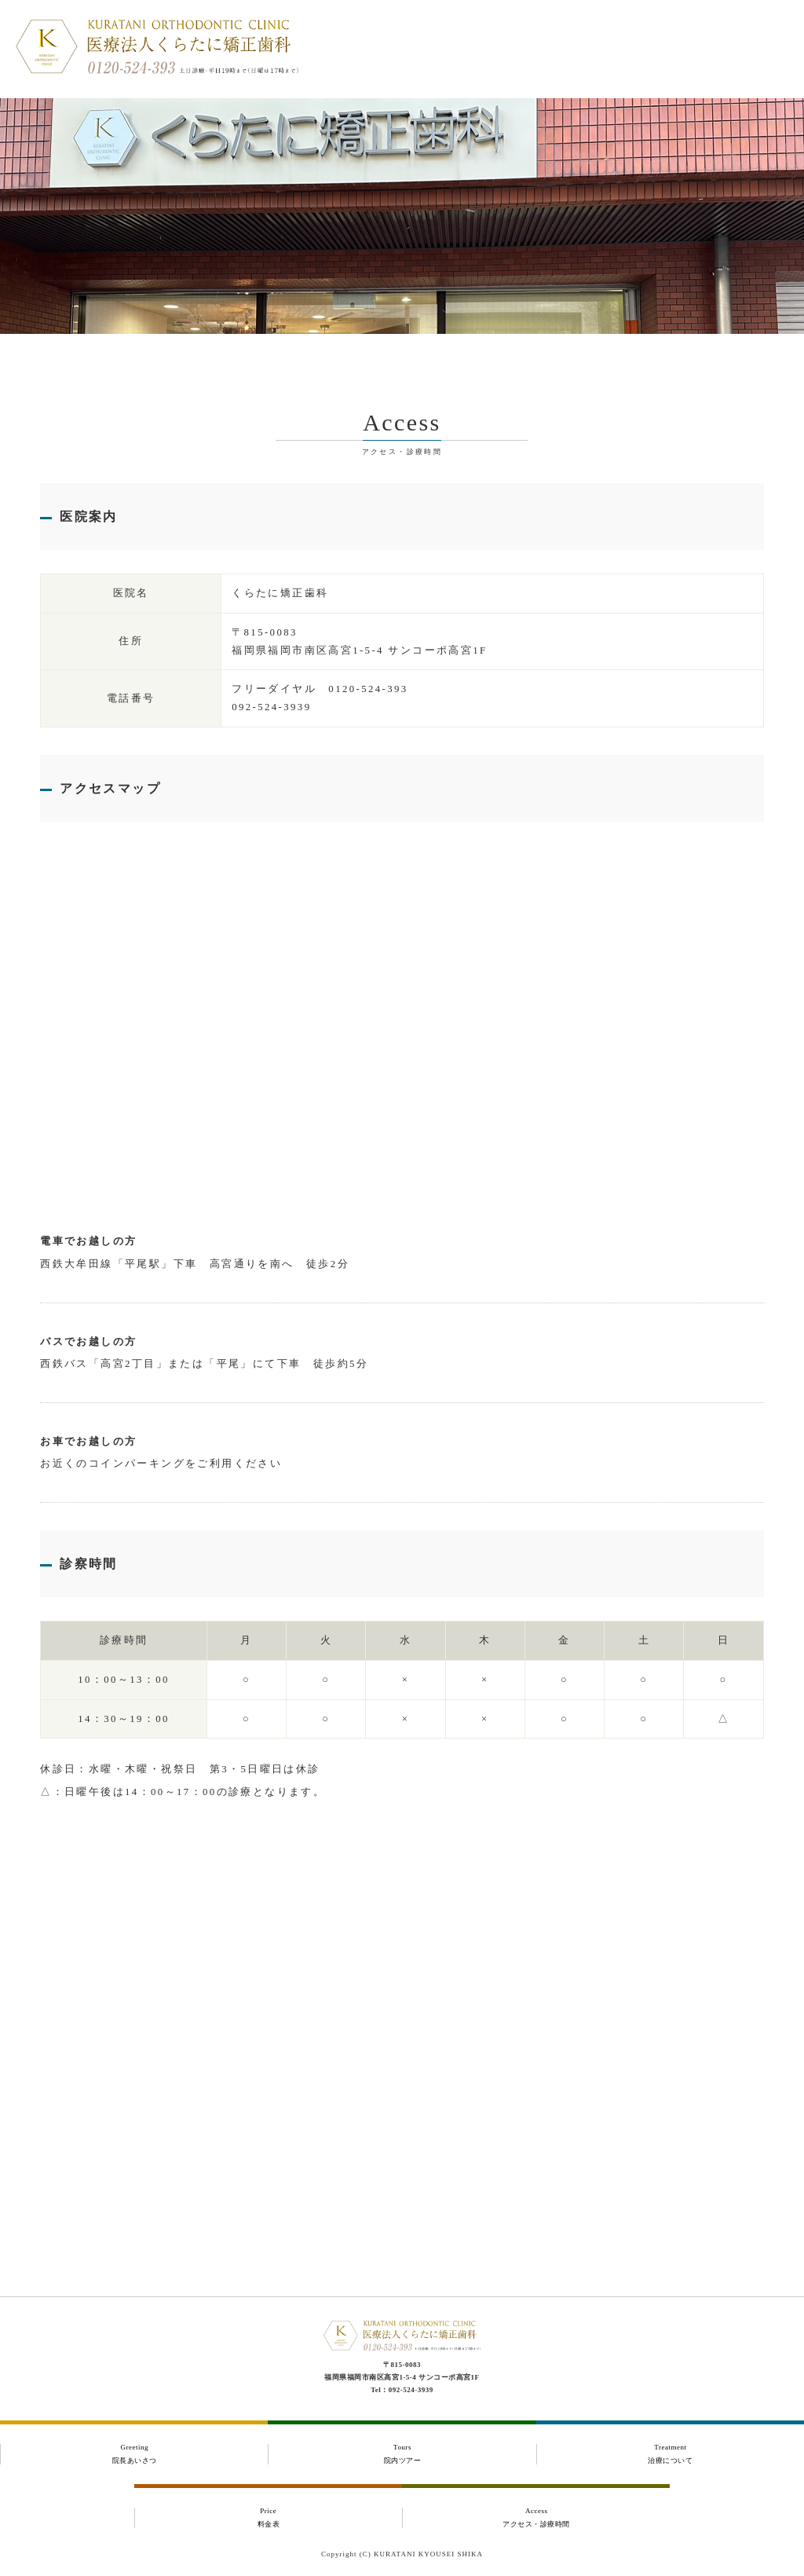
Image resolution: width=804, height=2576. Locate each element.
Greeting (134, 2454)
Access (536, 2518)
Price (268, 2518)
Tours (402, 2454)
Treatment (670, 2454)
